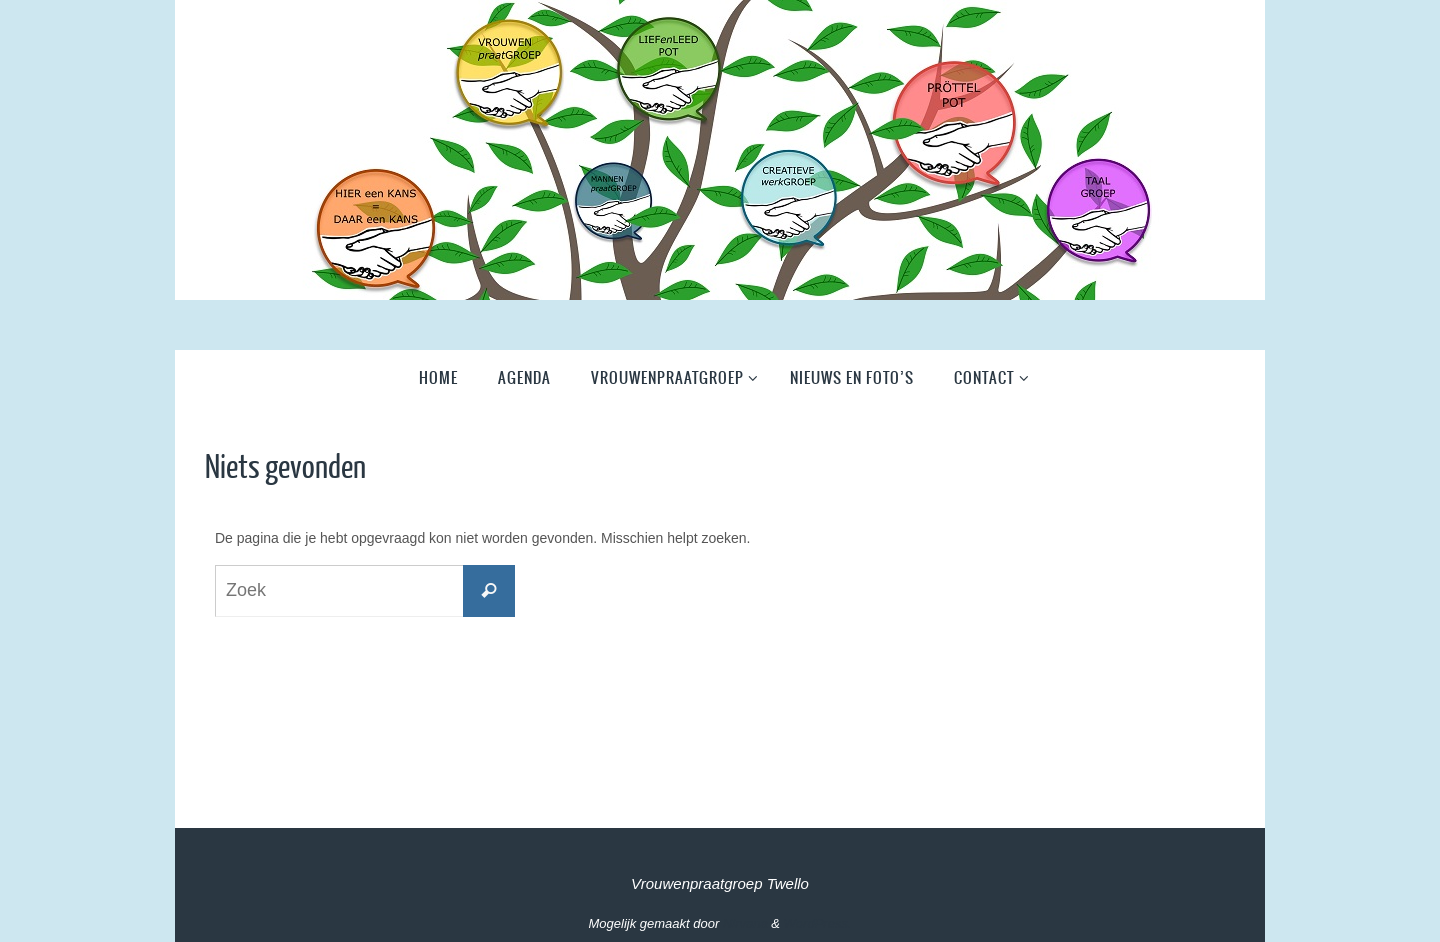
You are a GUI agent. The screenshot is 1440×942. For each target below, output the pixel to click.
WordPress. (818, 923)
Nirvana (745, 923)
